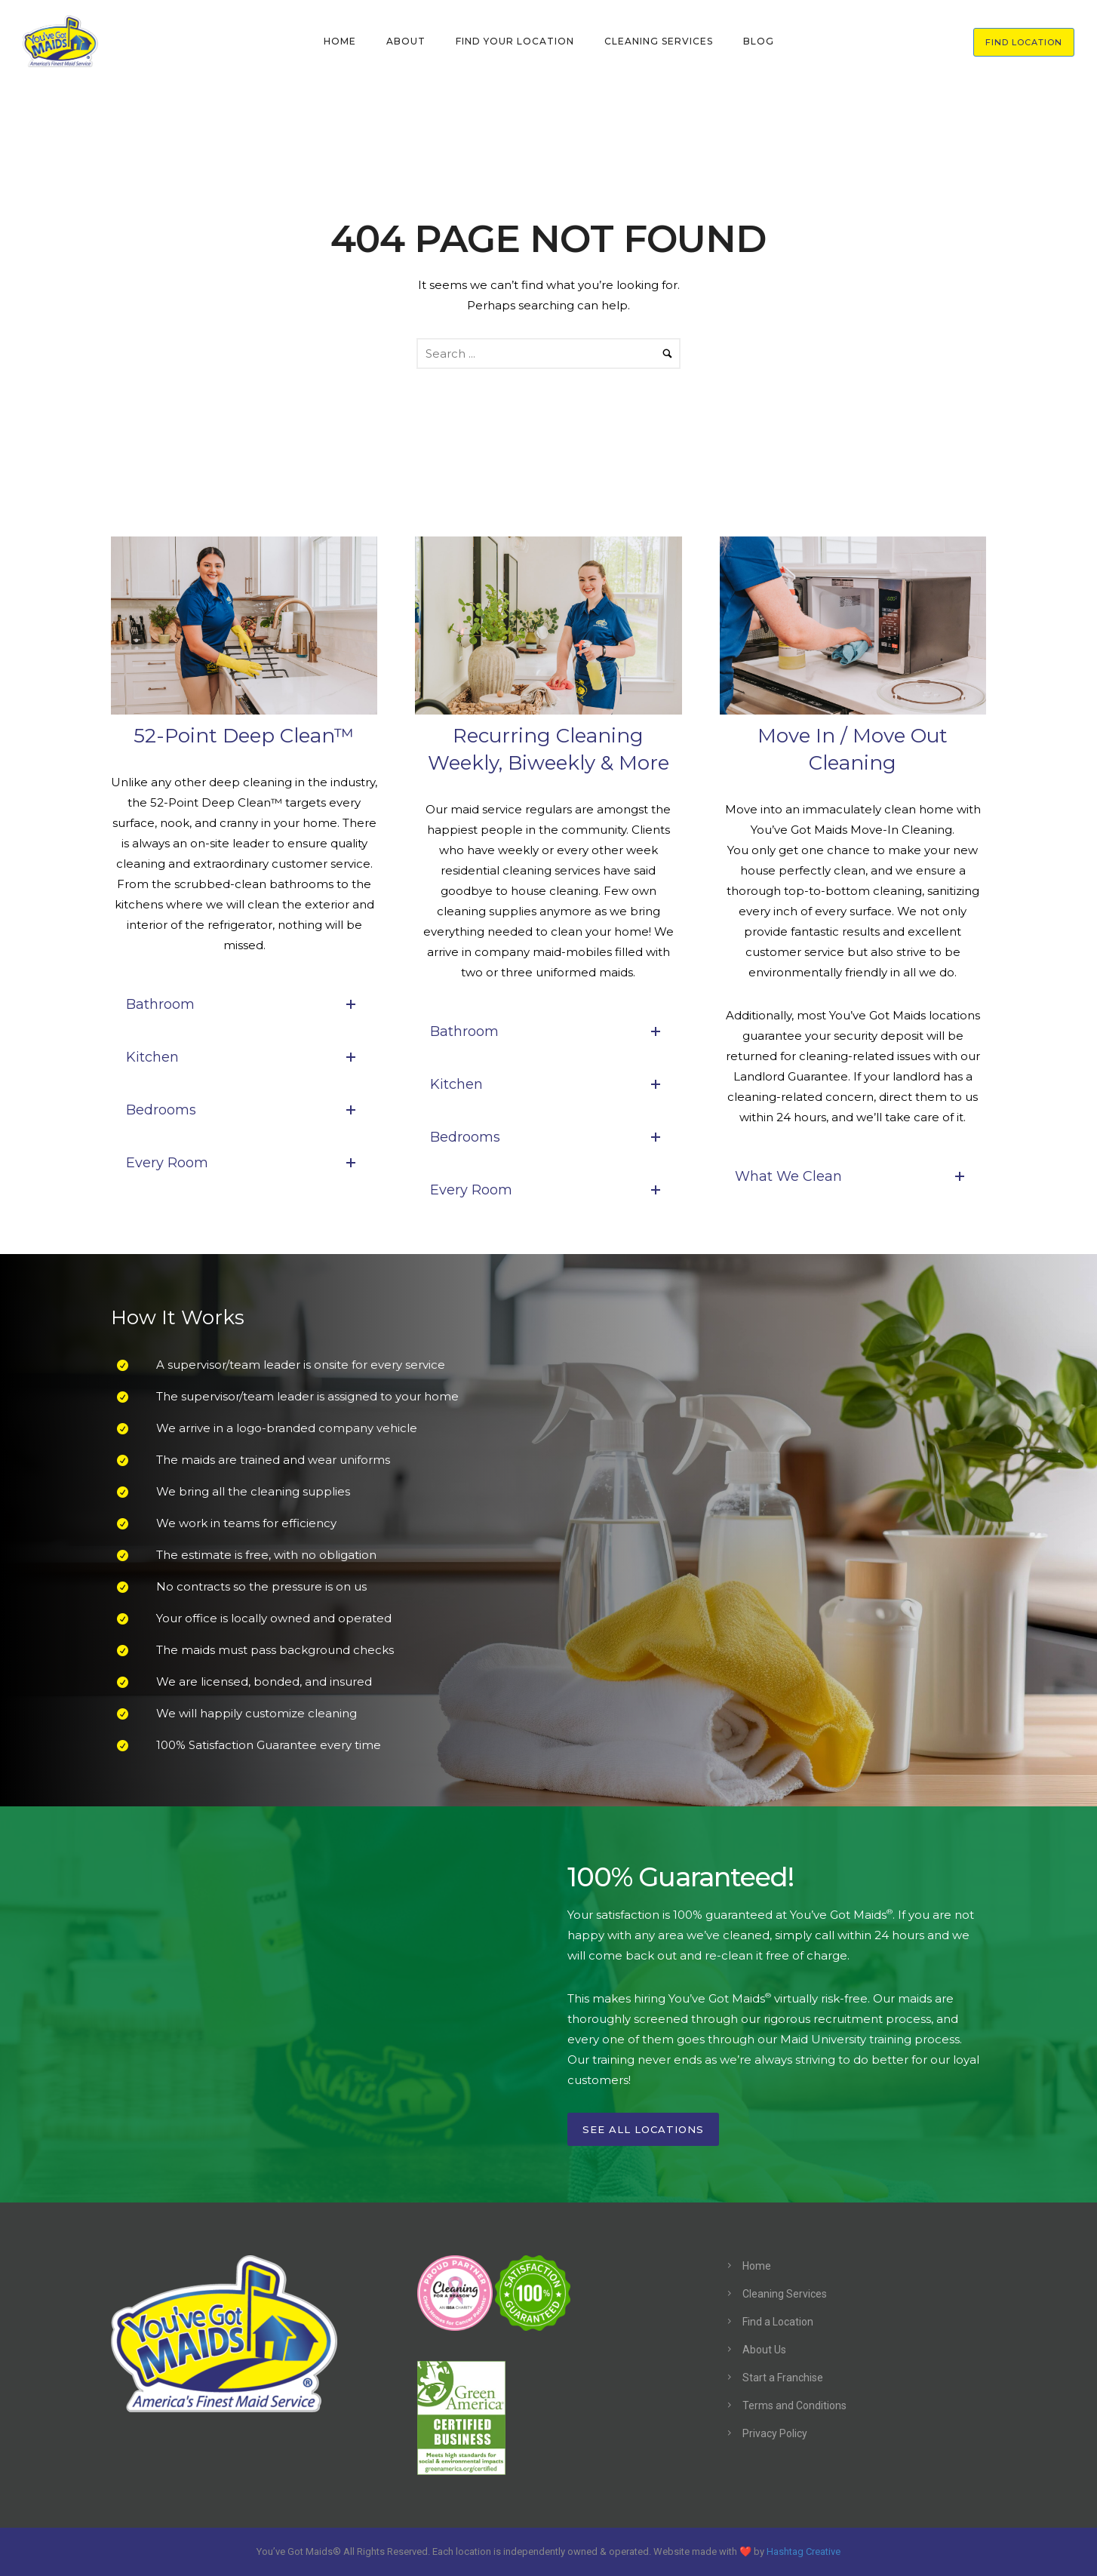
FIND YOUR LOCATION (515, 41)
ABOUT (406, 41)
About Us (764, 2350)
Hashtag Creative (803, 2551)
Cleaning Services (784, 2294)
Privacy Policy (774, 2433)
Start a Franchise (782, 2378)
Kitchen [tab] (244, 1057)
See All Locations (643, 2129)
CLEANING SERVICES (658, 41)
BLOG (758, 41)
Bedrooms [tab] (244, 1110)
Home (756, 2266)
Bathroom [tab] (244, 1004)
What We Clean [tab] (853, 1176)
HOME (340, 41)
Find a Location (777, 2322)
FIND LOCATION (1023, 42)
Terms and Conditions (794, 2405)
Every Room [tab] (244, 1162)
